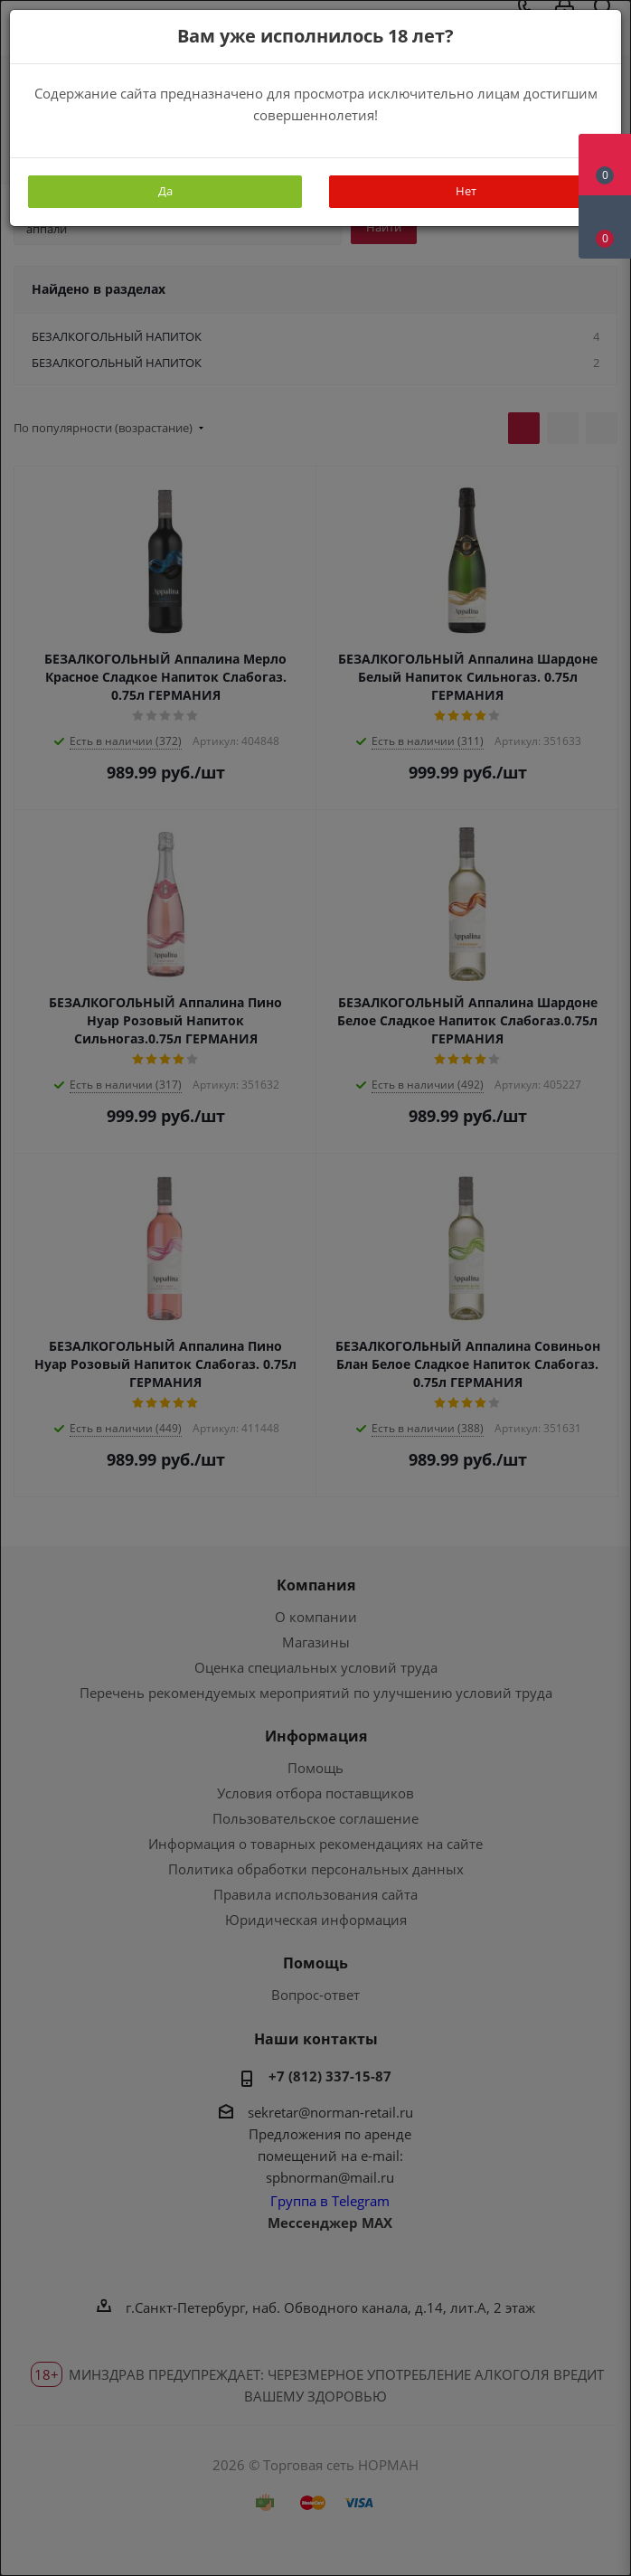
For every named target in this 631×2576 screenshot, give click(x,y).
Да (165, 191)
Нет (466, 191)
